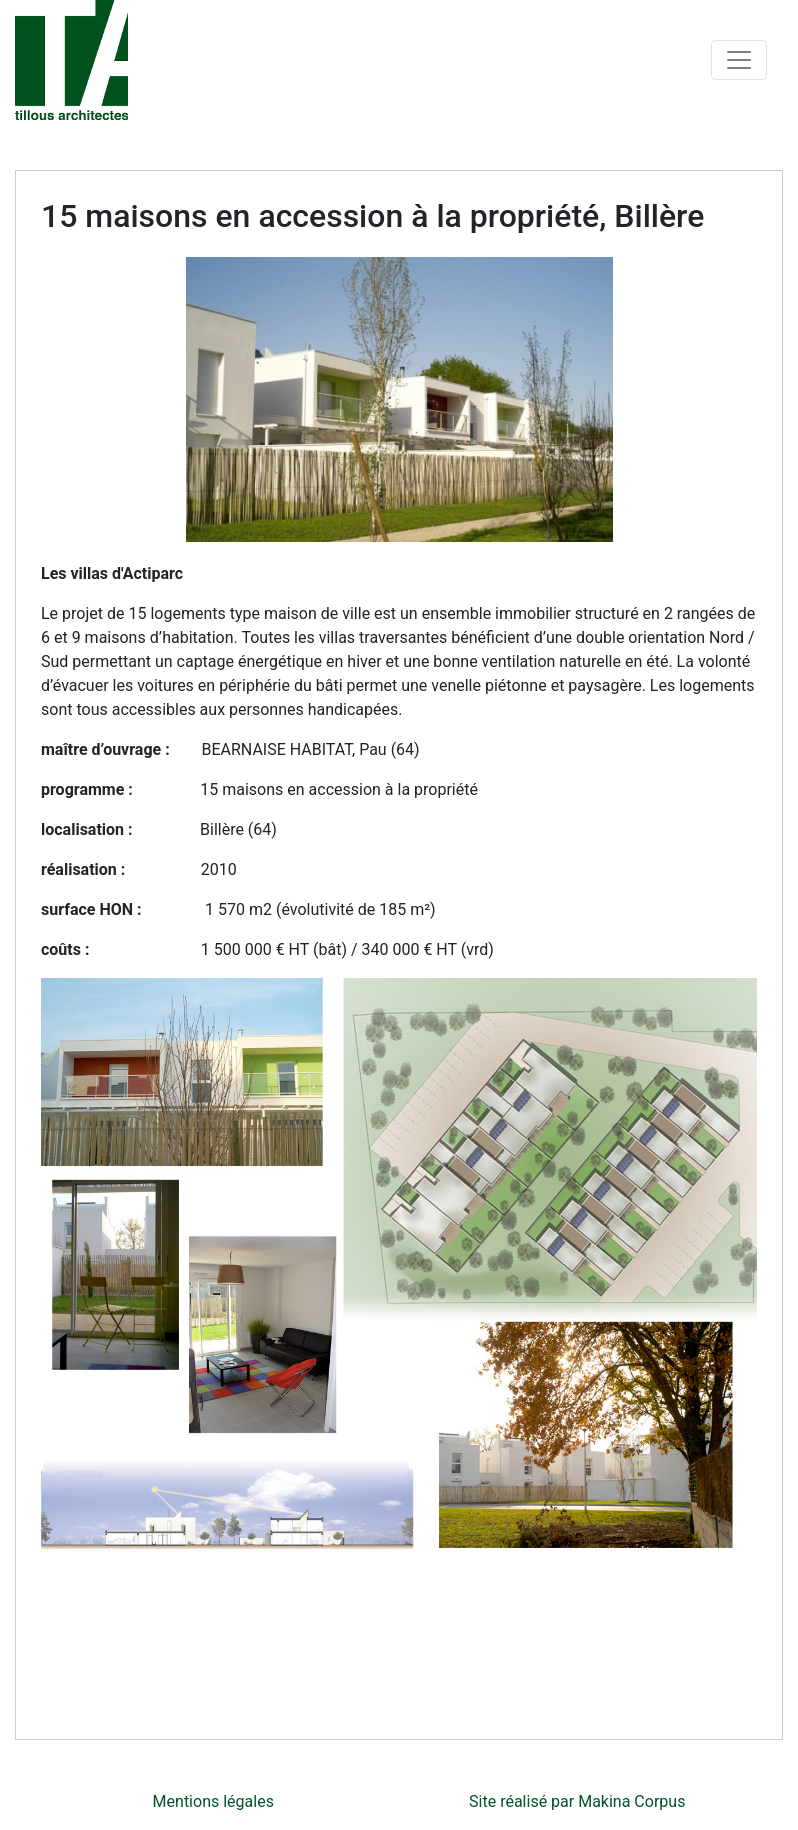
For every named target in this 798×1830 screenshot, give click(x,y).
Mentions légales (213, 1801)
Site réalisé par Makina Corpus (577, 1801)
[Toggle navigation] (739, 60)
